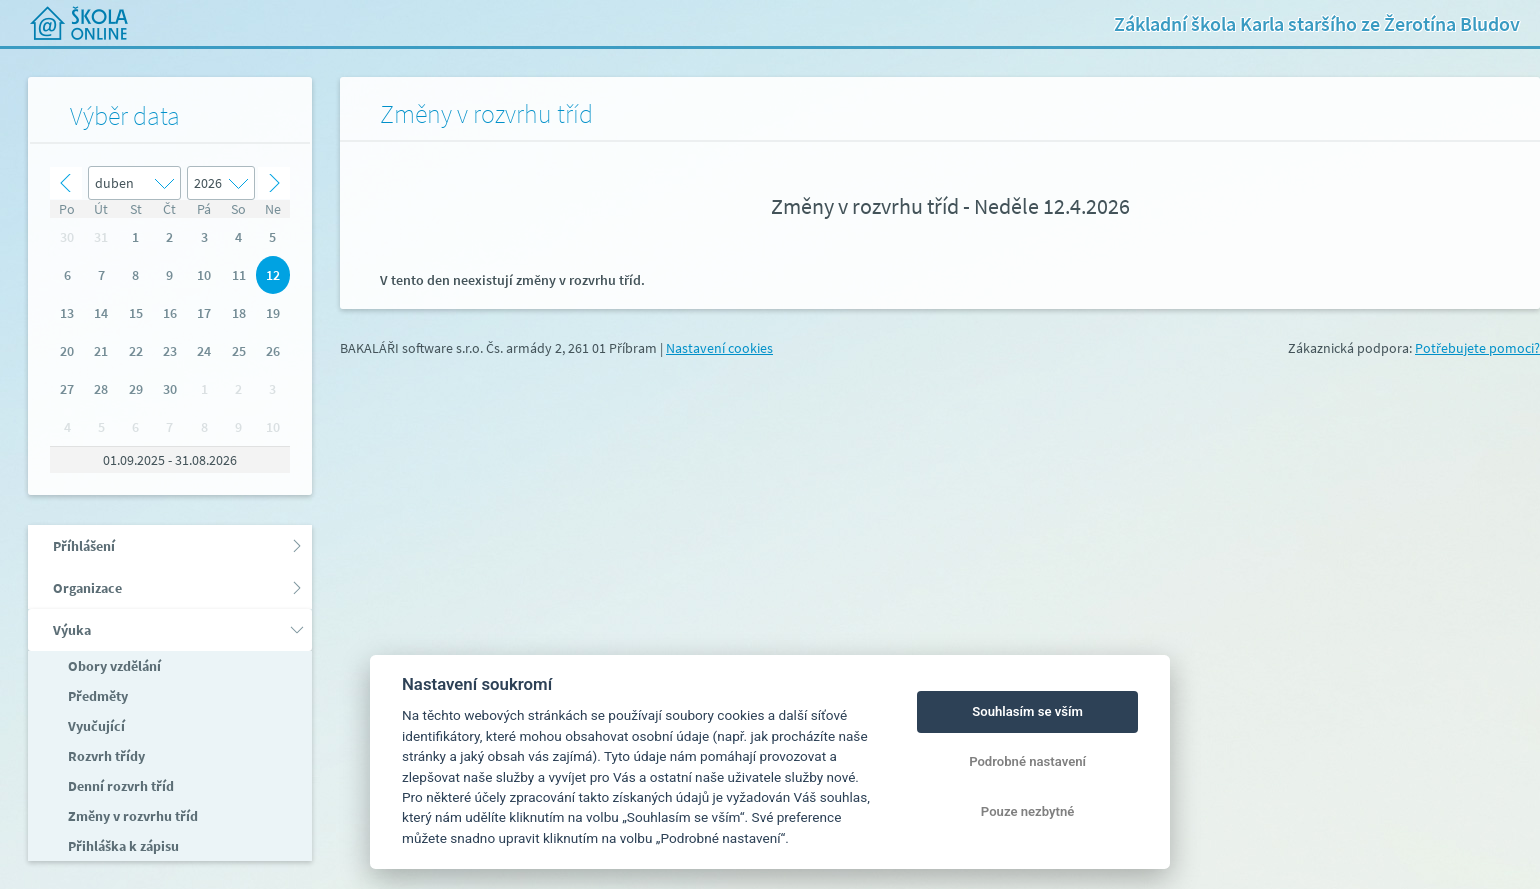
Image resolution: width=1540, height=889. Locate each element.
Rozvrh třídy (105, 756)
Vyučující (95, 726)
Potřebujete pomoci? (1477, 348)
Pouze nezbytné (1028, 811)
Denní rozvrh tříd (119, 786)
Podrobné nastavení (1027, 761)
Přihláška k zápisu (122, 846)
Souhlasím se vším (1027, 711)
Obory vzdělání (113, 666)
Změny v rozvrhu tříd (131, 816)
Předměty (96, 696)
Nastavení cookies (719, 348)
